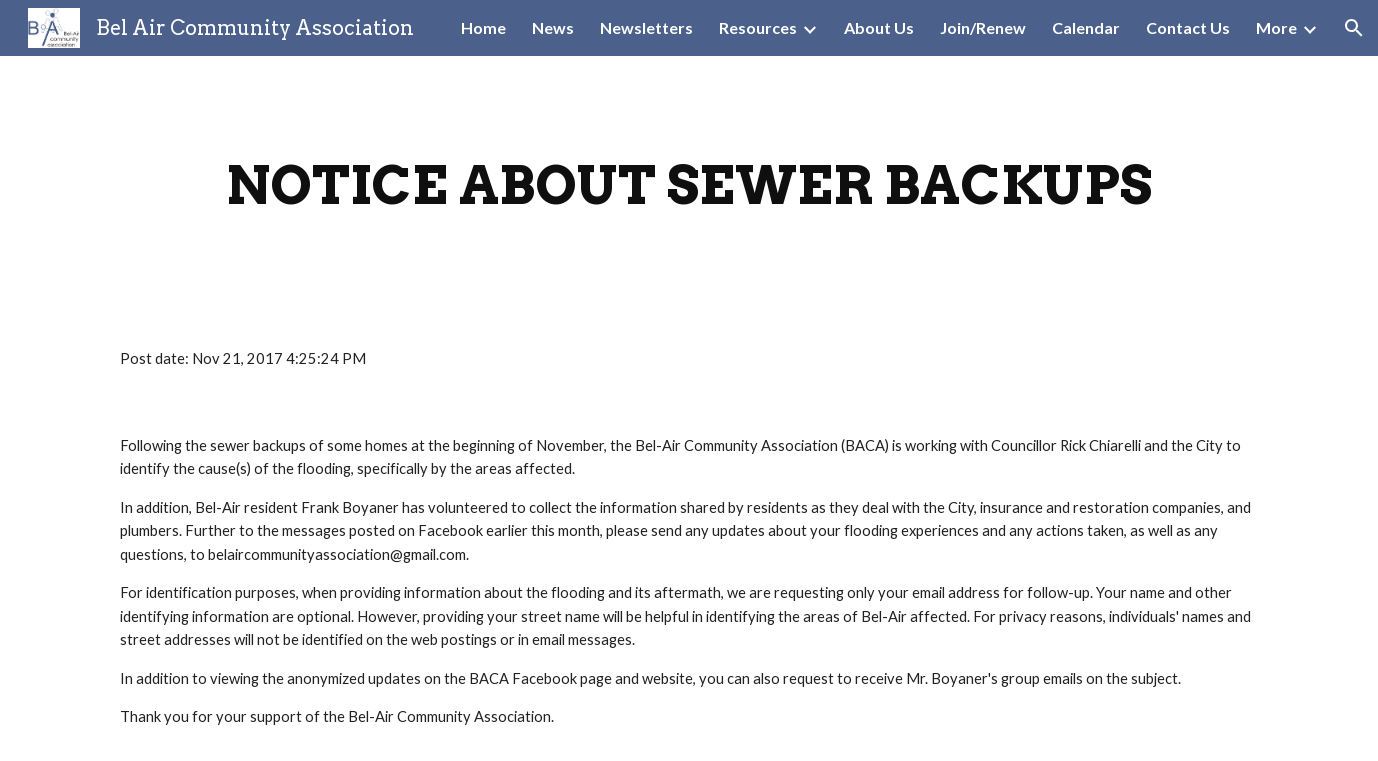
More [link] (1276, 27)
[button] (1354, 28)
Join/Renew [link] (983, 27)
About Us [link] (879, 27)
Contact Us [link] (1188, 27)
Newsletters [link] (646, 27)
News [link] (553, 27)
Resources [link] (758, 27)
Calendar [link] (1086, 27)
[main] (689, 185)
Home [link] (483, 27)
